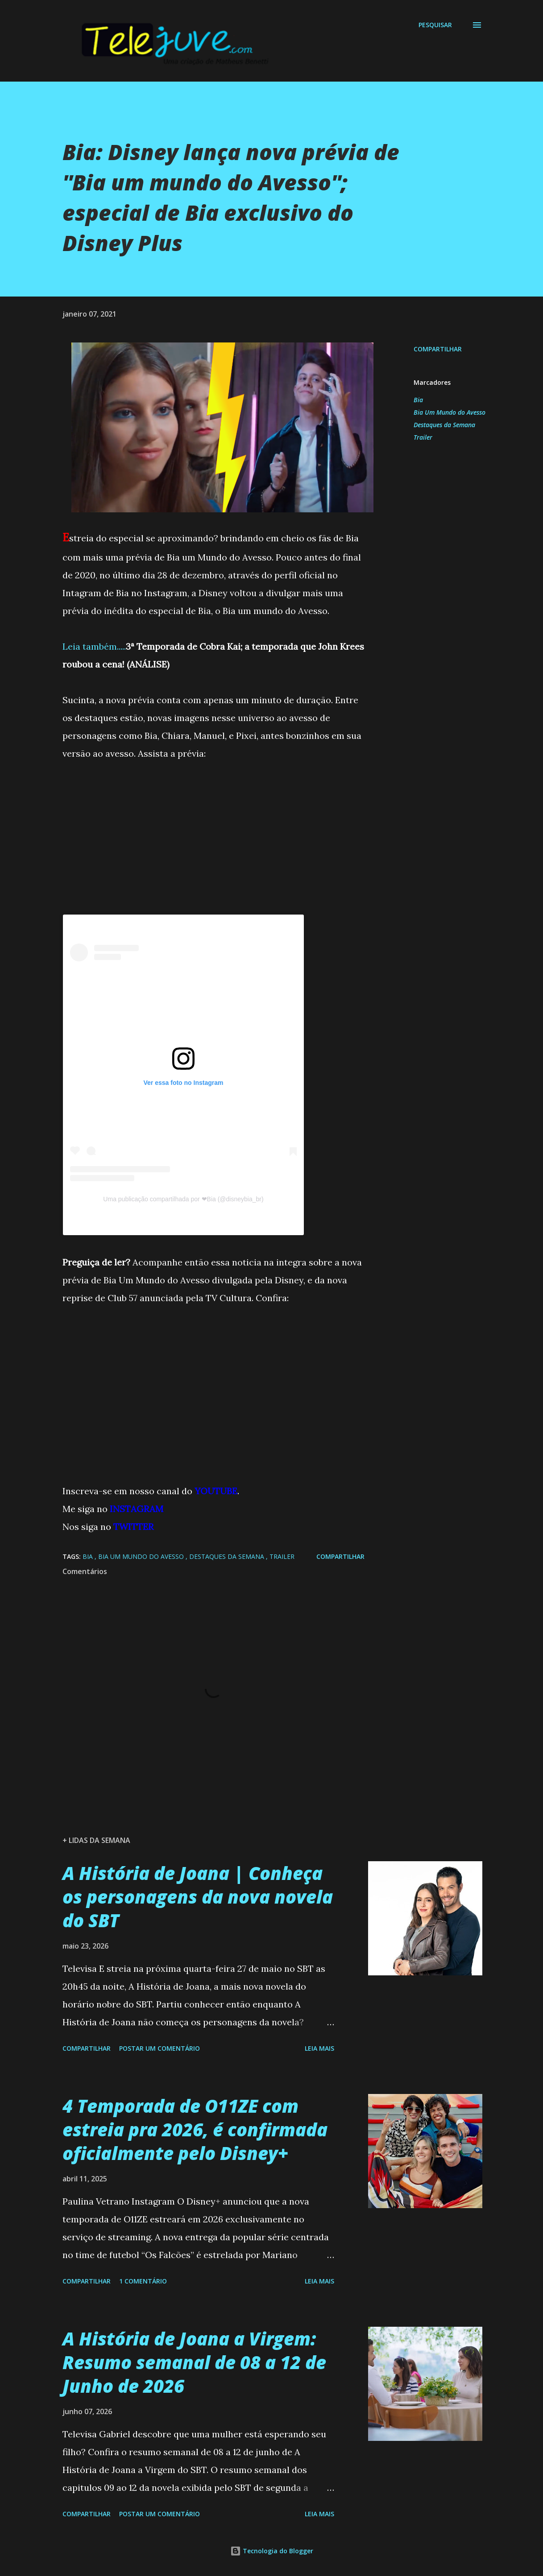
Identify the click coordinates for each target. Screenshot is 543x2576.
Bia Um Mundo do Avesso (449, 412)
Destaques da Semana (444, 424)
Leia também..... (94, 646)
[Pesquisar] (435, 25)
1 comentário (143, 2281)
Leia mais (319, 2048)
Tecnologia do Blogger (271, 2551)
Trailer (423, 437)
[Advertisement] (213, 851)
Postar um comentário (159, 2048)
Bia (418, 400)
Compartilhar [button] (438, 349)
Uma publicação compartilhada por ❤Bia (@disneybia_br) (183, 1199)
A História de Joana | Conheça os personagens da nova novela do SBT (197, 1897)
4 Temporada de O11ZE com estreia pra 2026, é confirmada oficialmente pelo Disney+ (194, 2130)
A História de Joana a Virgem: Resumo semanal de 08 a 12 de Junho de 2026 (194, 2362)
